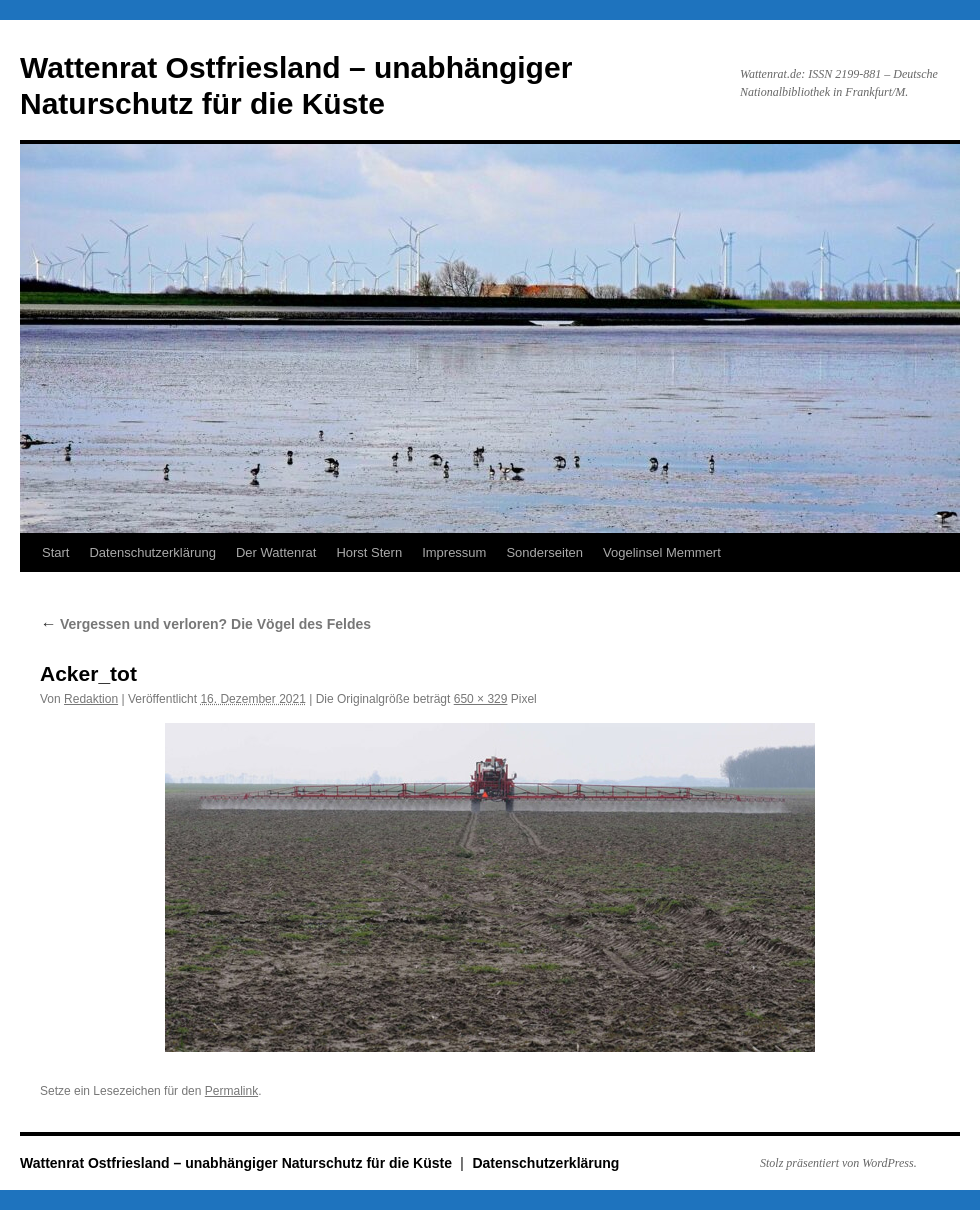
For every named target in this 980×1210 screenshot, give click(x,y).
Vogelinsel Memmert (662, 552)
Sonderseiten (544, 552)
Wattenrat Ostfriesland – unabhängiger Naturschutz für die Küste (238, 1163)
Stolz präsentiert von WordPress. (838, 1163)
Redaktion (91, 699)
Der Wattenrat (276, 552)
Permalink (231, 1091)
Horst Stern (369, 552)
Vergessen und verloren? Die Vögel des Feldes (205, 624)
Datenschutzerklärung (152, 552)
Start (55, 552)
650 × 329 (481, 699)
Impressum (454, 552)
